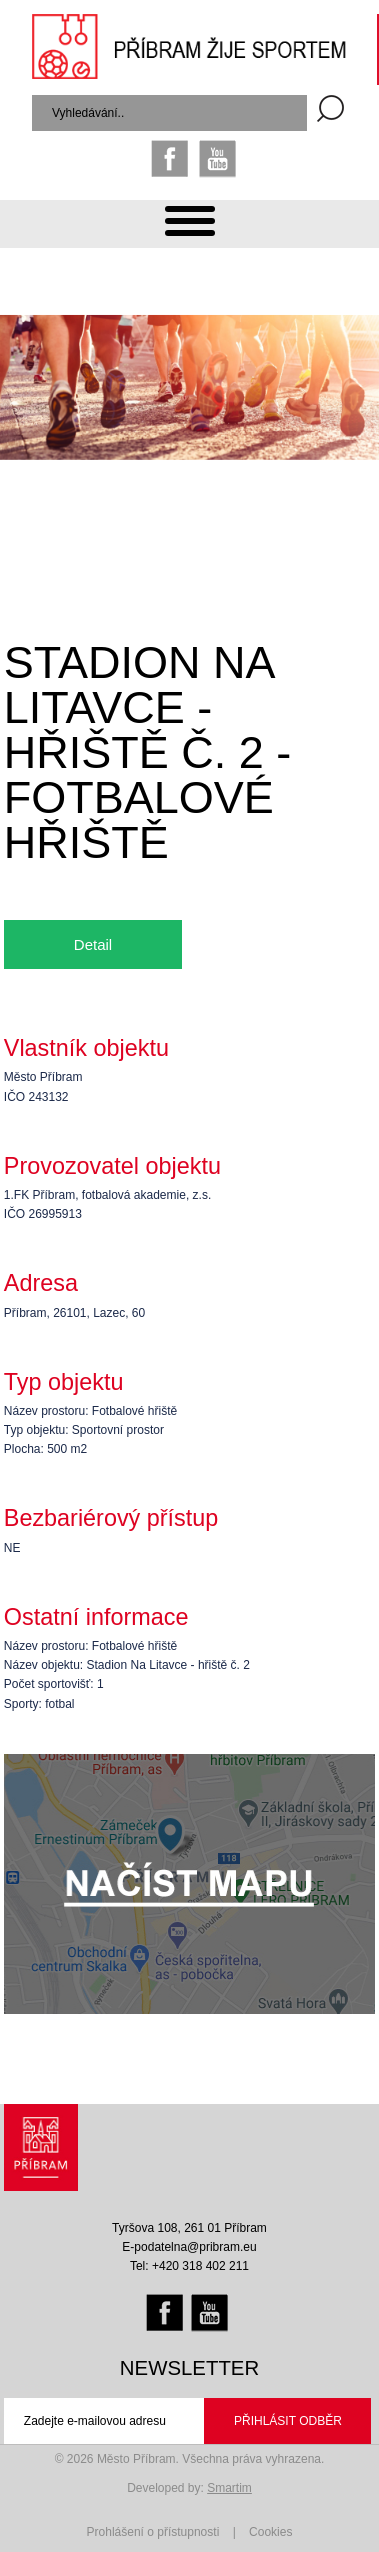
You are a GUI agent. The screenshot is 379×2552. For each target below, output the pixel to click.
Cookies (270, 2532)
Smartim (229, 2488)
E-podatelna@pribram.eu (189, 2247)
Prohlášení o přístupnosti (153, 2532)
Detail (93, 944)
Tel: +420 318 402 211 (189, 2266)
